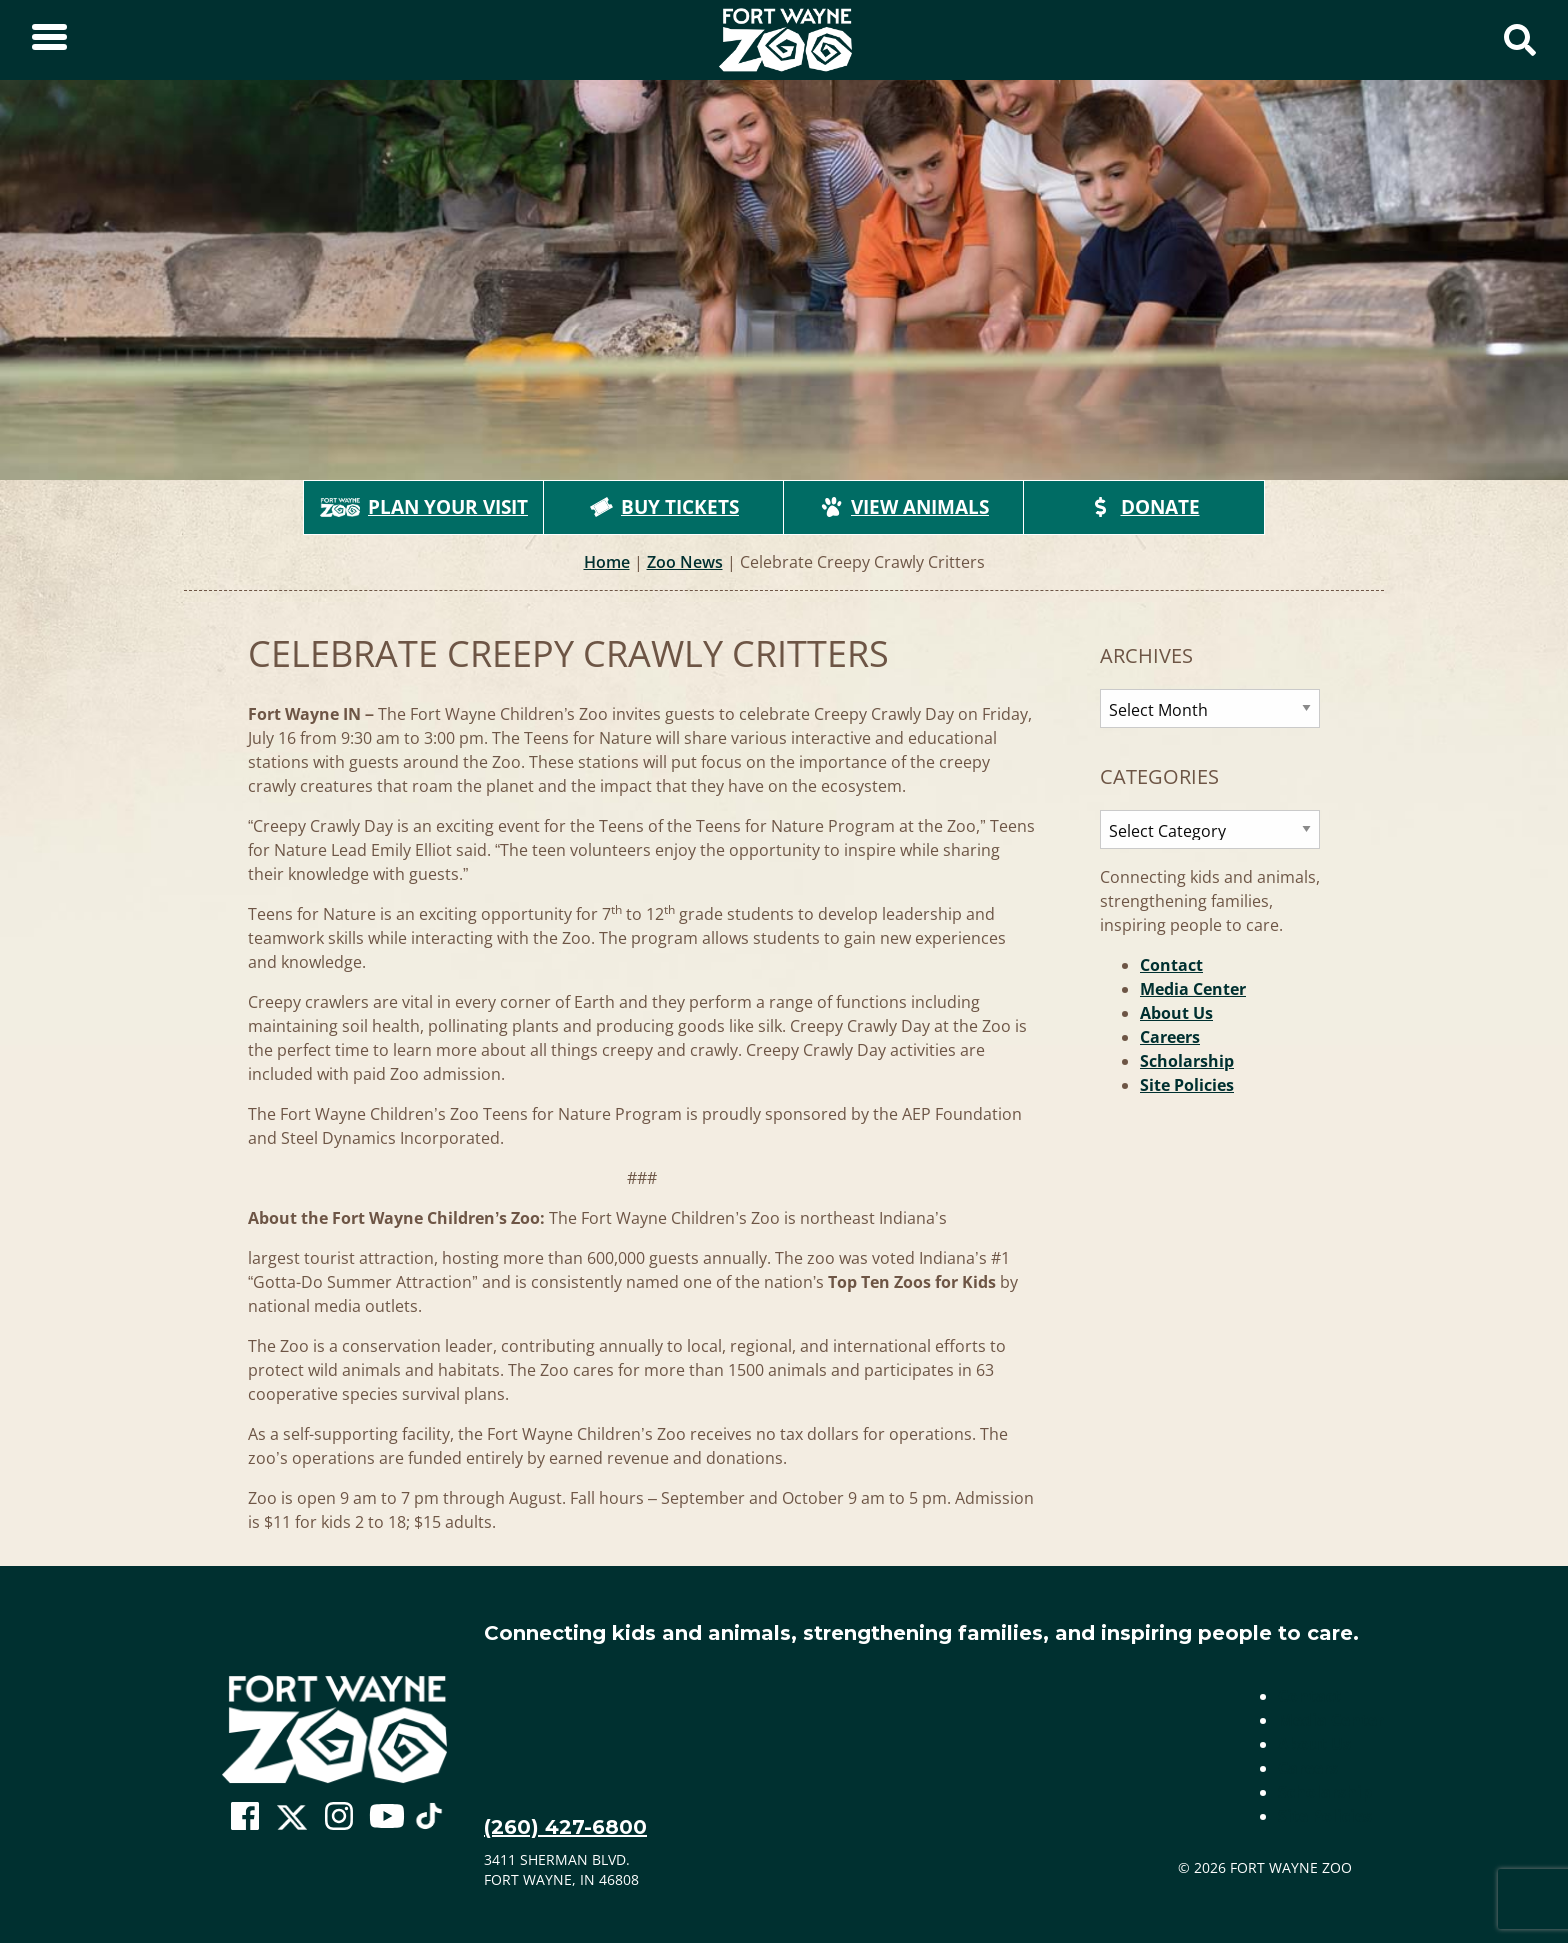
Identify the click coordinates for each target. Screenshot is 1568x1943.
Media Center (1193, 989)
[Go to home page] (334, 1729)
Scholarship (1187, 1061)
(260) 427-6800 (565, 1827)
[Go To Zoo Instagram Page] (339, 1817)
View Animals (904, 507)
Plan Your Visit (424, 507)
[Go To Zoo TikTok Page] (429, 1822)
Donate (1144, 507)
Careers (1170, 1037)
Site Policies (1187, 1085)
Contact (1171, 965)
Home (607, 562)
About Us (1176, 1013)
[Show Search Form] (1520, 40)
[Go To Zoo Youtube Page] (387, 1817)
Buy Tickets (664, 507)
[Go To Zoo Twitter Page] (292, 1822)
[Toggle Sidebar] (49, 40)
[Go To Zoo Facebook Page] (245, 1817)
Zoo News (685, 562)
